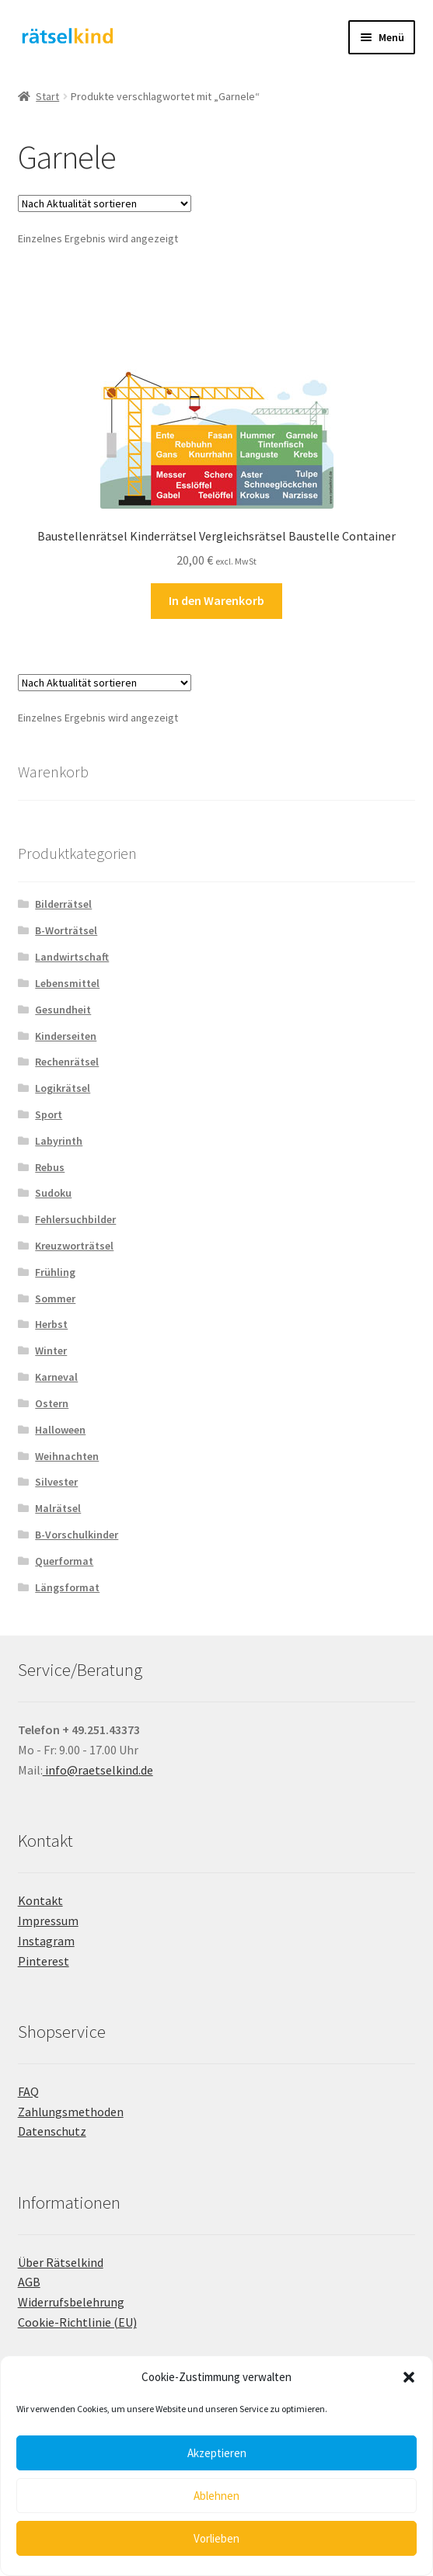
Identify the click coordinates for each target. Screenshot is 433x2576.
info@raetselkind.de (98, 1770)
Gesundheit (63, 1010)
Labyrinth (58, 1141)
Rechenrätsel (67, 1062)
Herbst (51, 1324)
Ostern (51, 1403)
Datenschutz (52, 2131)
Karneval (56, 1377)
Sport (48, 1114)
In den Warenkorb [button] (216, 600)
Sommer (55, 1298)
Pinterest (43, 1961)
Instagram (46, 1941)
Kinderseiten (65, 1036)
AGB (29, 2281)
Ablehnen (216, 2495)
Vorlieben (216, 2538)
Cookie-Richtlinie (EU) (77, 2322)
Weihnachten (67, 1456)
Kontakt (40, 1900)
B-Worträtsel (66, 930)
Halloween (60, 1430)
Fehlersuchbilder (75, 1219)
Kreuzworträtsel (74, 1246)
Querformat (64, 1561)
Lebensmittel (67, 983)
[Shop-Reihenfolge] (104, 203)
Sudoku (53, 1193)
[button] (409, 2377)
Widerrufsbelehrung (71, 2302)
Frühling (55, 1272)
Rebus (50, 1167)
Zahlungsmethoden (71, 2111)
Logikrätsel (62, 1088)
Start (47, 96)
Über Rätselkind (60, 2262)
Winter (51, 1351)
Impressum (48, 1920)
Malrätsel (58, 1508)
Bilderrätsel (63, 904)
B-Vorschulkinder (76, 1535)
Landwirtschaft (72, 957)
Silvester (56, 1482)
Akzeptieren (216, 2453)
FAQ (28, 2091)
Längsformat (67, 1587)
